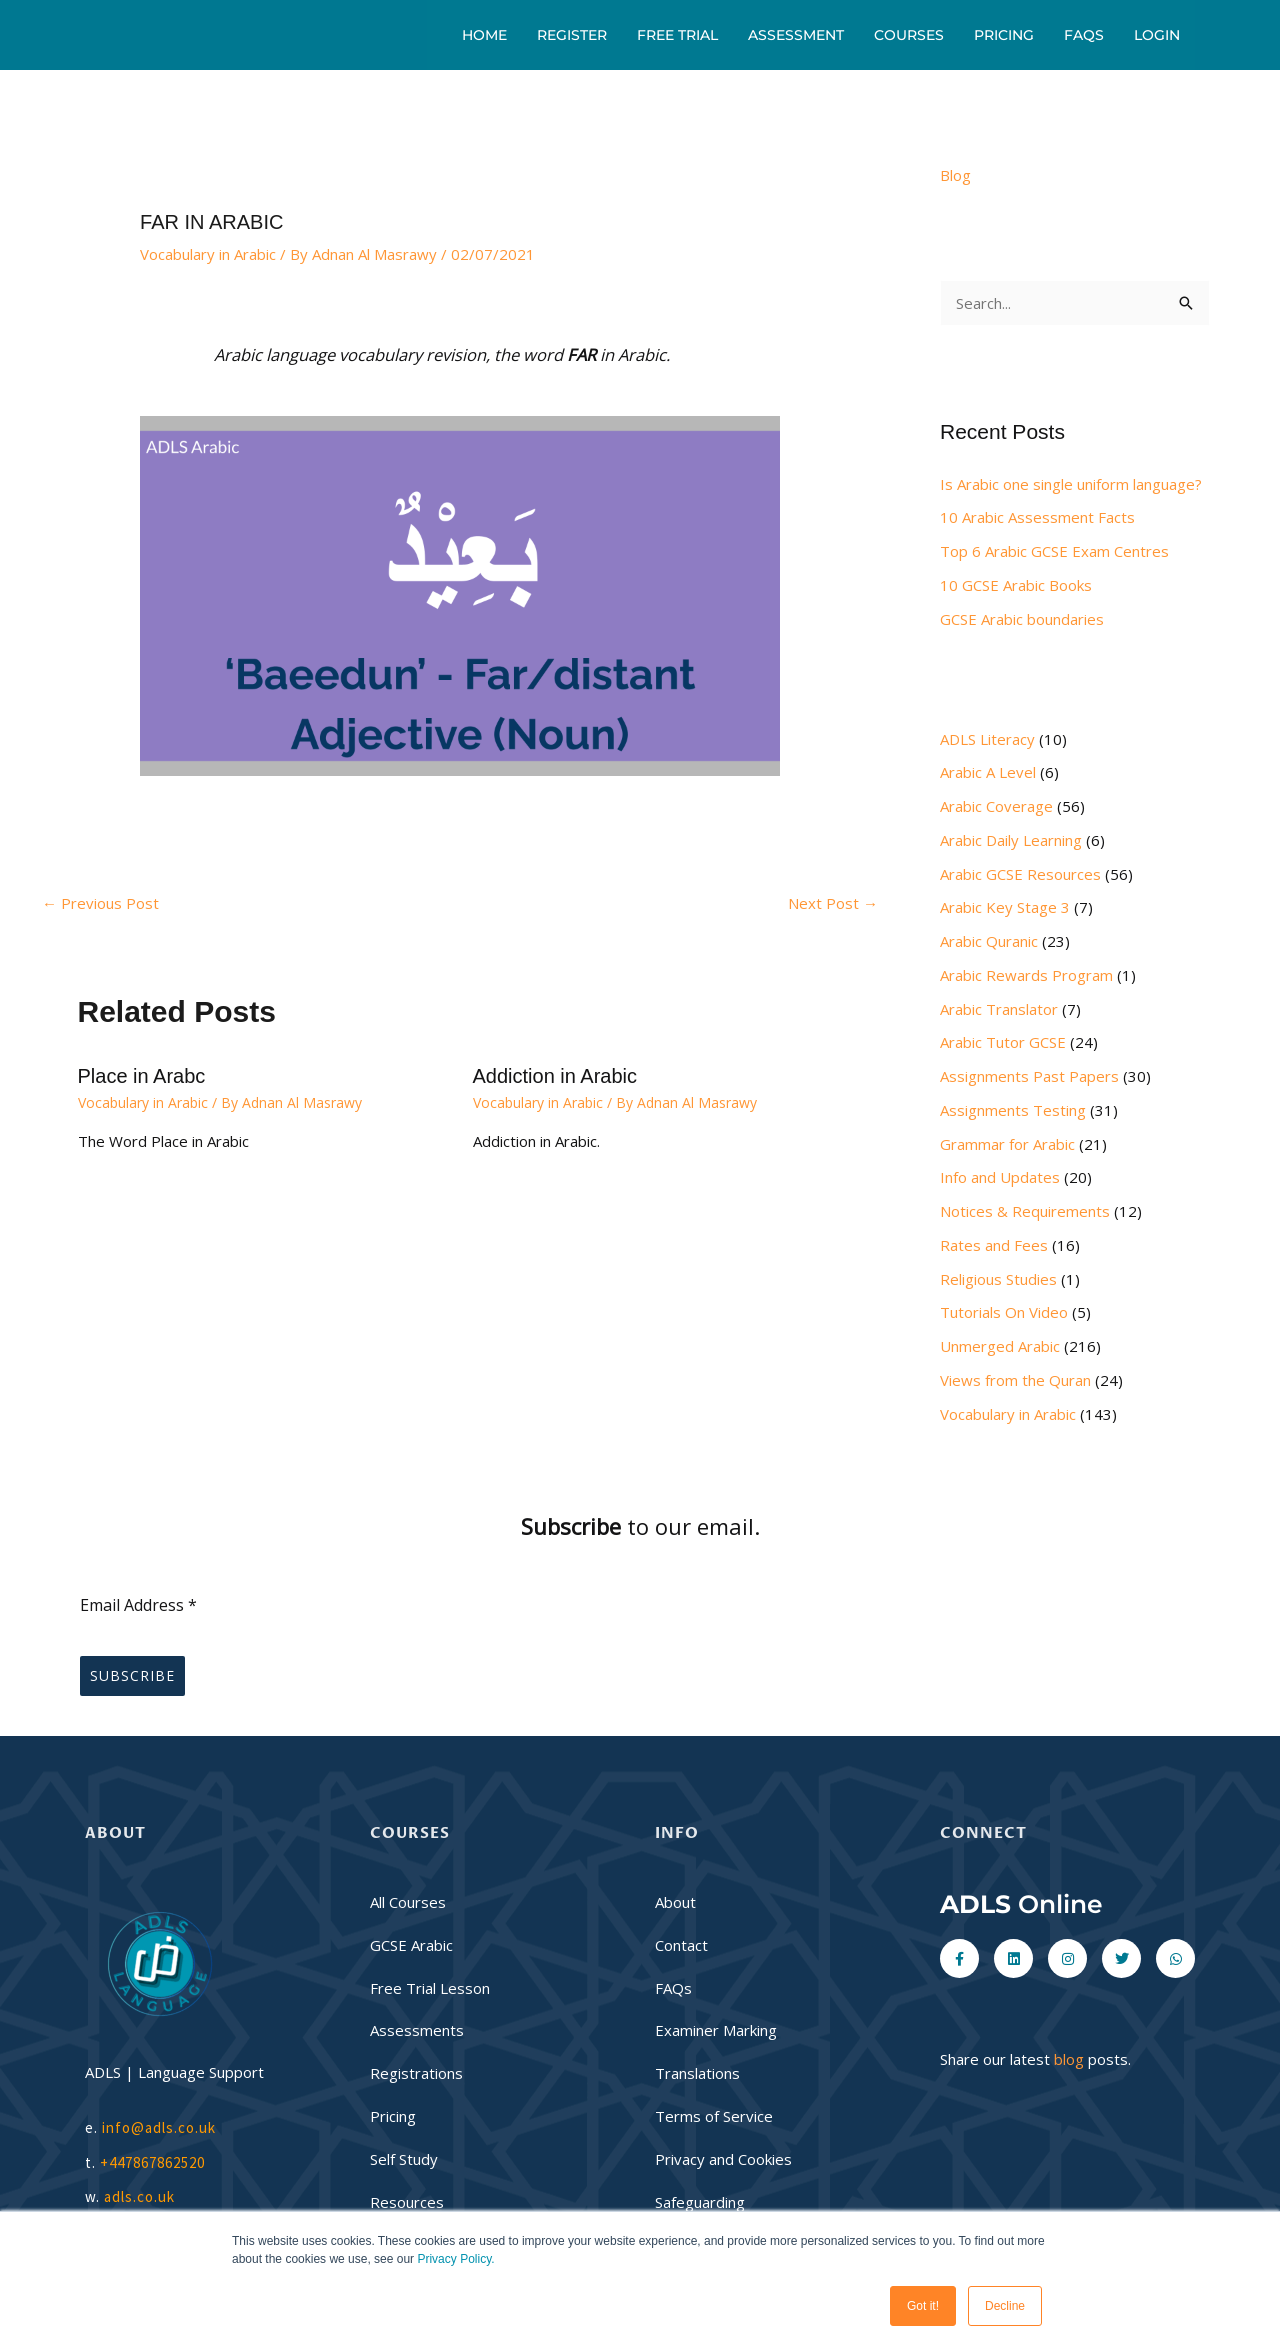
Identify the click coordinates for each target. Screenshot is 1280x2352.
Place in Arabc (142, 1076)
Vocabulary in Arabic (208, 254)
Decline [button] (1005, 2306)
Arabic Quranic (989, 941)
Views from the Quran (1015, 1380)
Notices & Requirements (1025, 1211)
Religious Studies (998, 1279)
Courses (909, 35)
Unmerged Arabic (1000, 1346)
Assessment (796, 35)
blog (1069, 2059)
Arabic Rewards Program (1026, 975)
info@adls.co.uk (159, 2127)
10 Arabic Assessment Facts (1037, 517)
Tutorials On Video (1004, 1312)
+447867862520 (152, 2162)
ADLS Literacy (987, 739)
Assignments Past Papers (1029, 1076)
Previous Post (100, 903)
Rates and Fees (994, 1245)
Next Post (833, 903)
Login (1157, 35)
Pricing (1004, 35)
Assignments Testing (1013, 1110)
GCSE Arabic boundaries (1022, 619)
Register (572, 35)
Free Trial (677, 35)
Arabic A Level (988, 772)
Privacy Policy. (455, 2259)
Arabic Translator (999, 1009)
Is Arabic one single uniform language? (1071, 484)
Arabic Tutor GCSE (1003, 1042)
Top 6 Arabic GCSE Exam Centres (1054, 551)
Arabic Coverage (996, 806)
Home (484, 35)
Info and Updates (1000, 1177)
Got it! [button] (923, 2306)
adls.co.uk (141, 2196)
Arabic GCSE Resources (1020, 874)
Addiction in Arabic (555, 1076)
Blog (955, 175)
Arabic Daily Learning (1011, 840)
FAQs (1084, 35)
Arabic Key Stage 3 (1005, 907)
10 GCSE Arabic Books (1016, 585)
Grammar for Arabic (1007, 1144)
